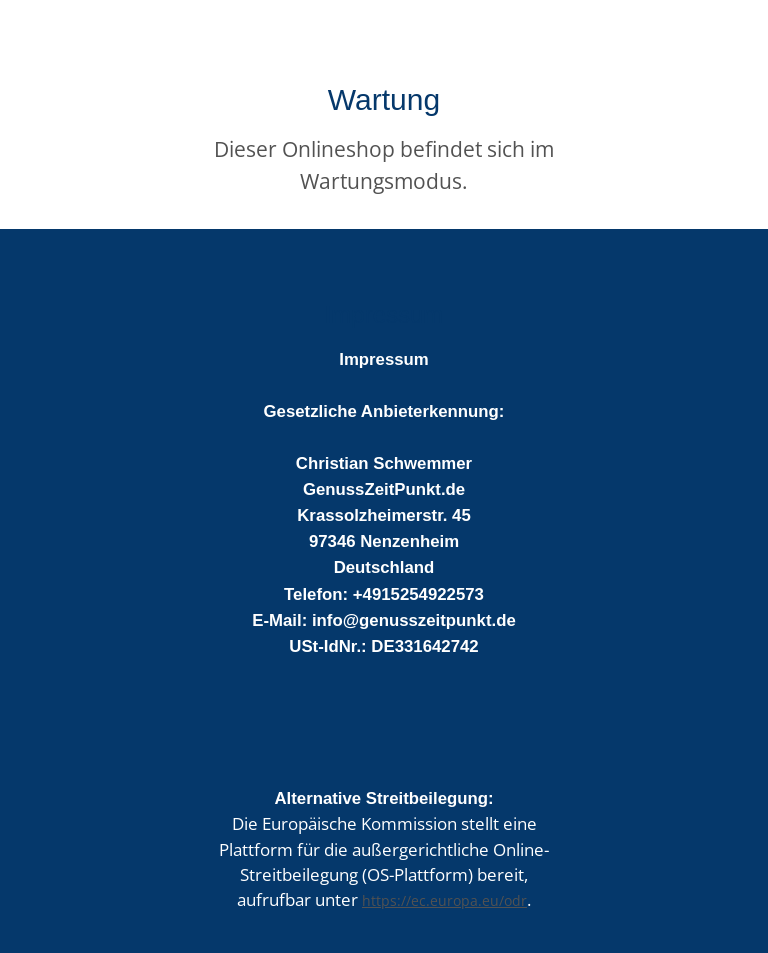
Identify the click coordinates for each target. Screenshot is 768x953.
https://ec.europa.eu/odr (444, 900)
